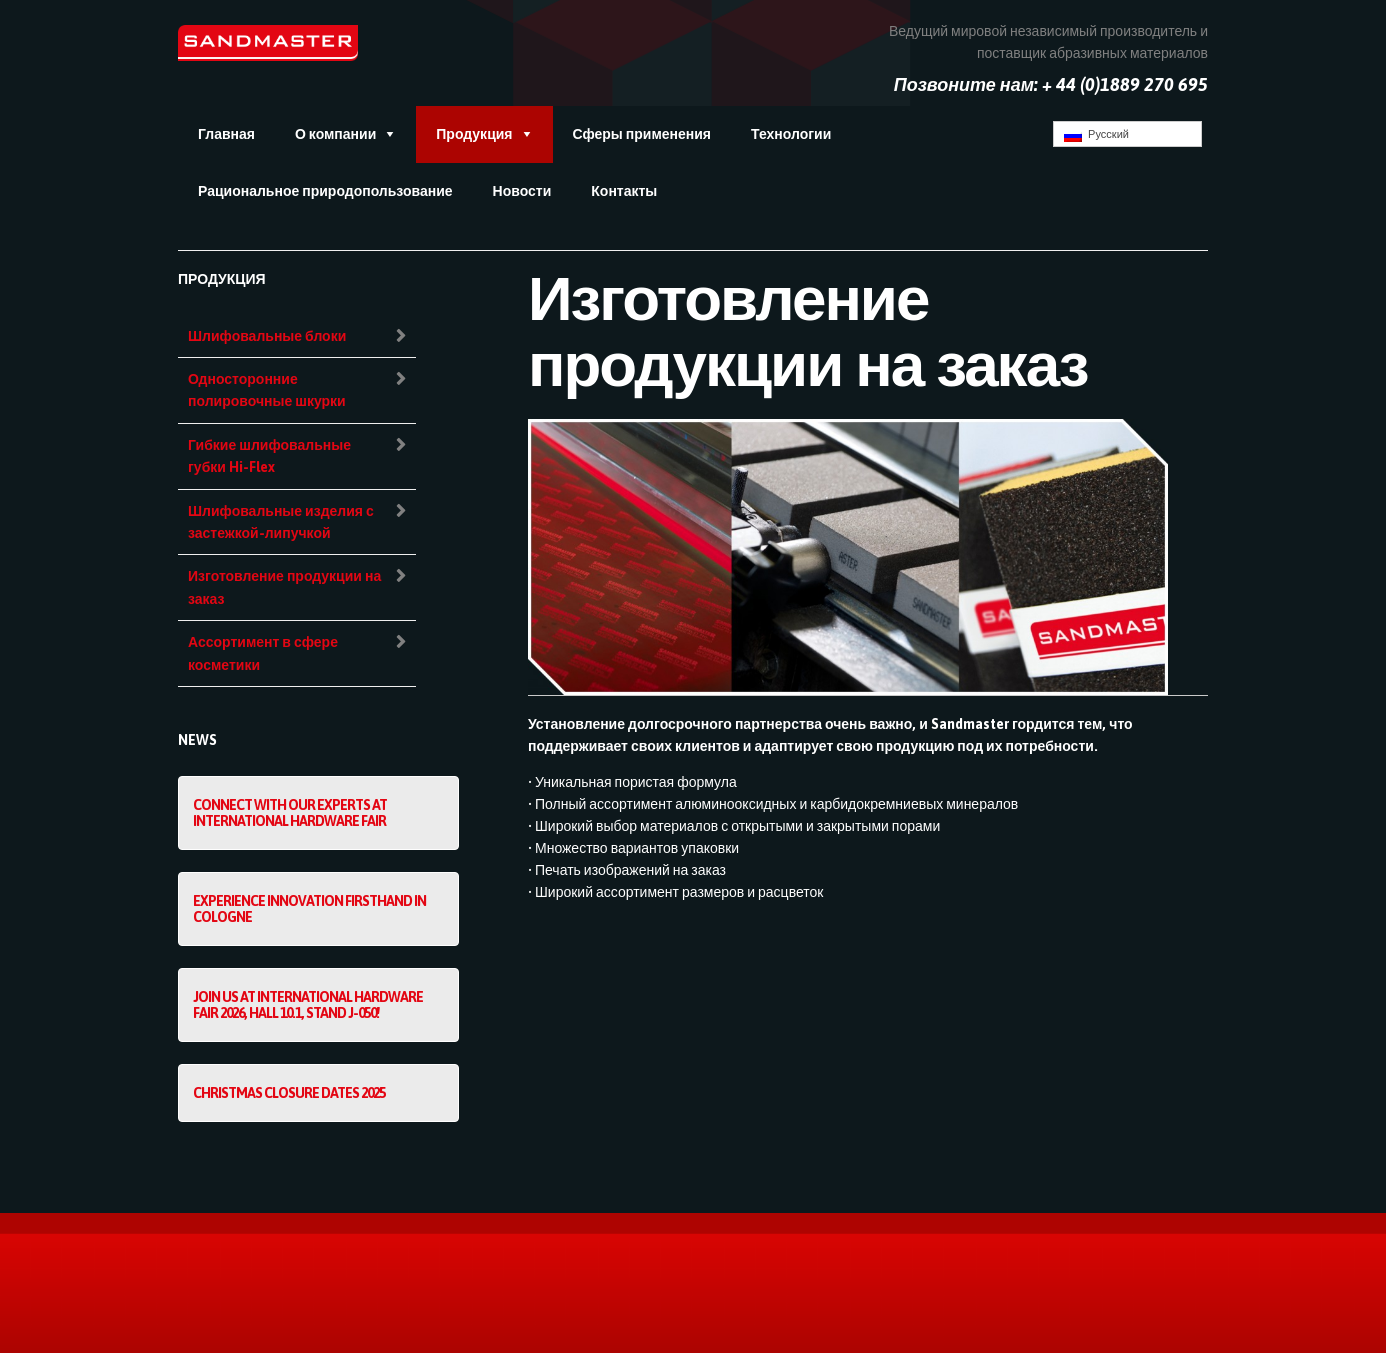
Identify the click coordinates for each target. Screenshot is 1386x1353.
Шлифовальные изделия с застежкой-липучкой (281, 522)
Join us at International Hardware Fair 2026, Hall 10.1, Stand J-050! (308, 1005)
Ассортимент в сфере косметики (263, 653)
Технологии (791, 134)
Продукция (474, 134)
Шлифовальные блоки (267, 336)
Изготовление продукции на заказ (284, 587)
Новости (522, 191)
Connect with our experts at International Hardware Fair (290, 813)
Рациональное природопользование (325, 191)
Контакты (624, 191)
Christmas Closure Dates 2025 (289, 1093)
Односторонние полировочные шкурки (267, 390)
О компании (335, 134)
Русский (1096, 135)
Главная (226, 134)
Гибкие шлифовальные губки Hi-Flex (269, 456)
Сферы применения (642, 134)
